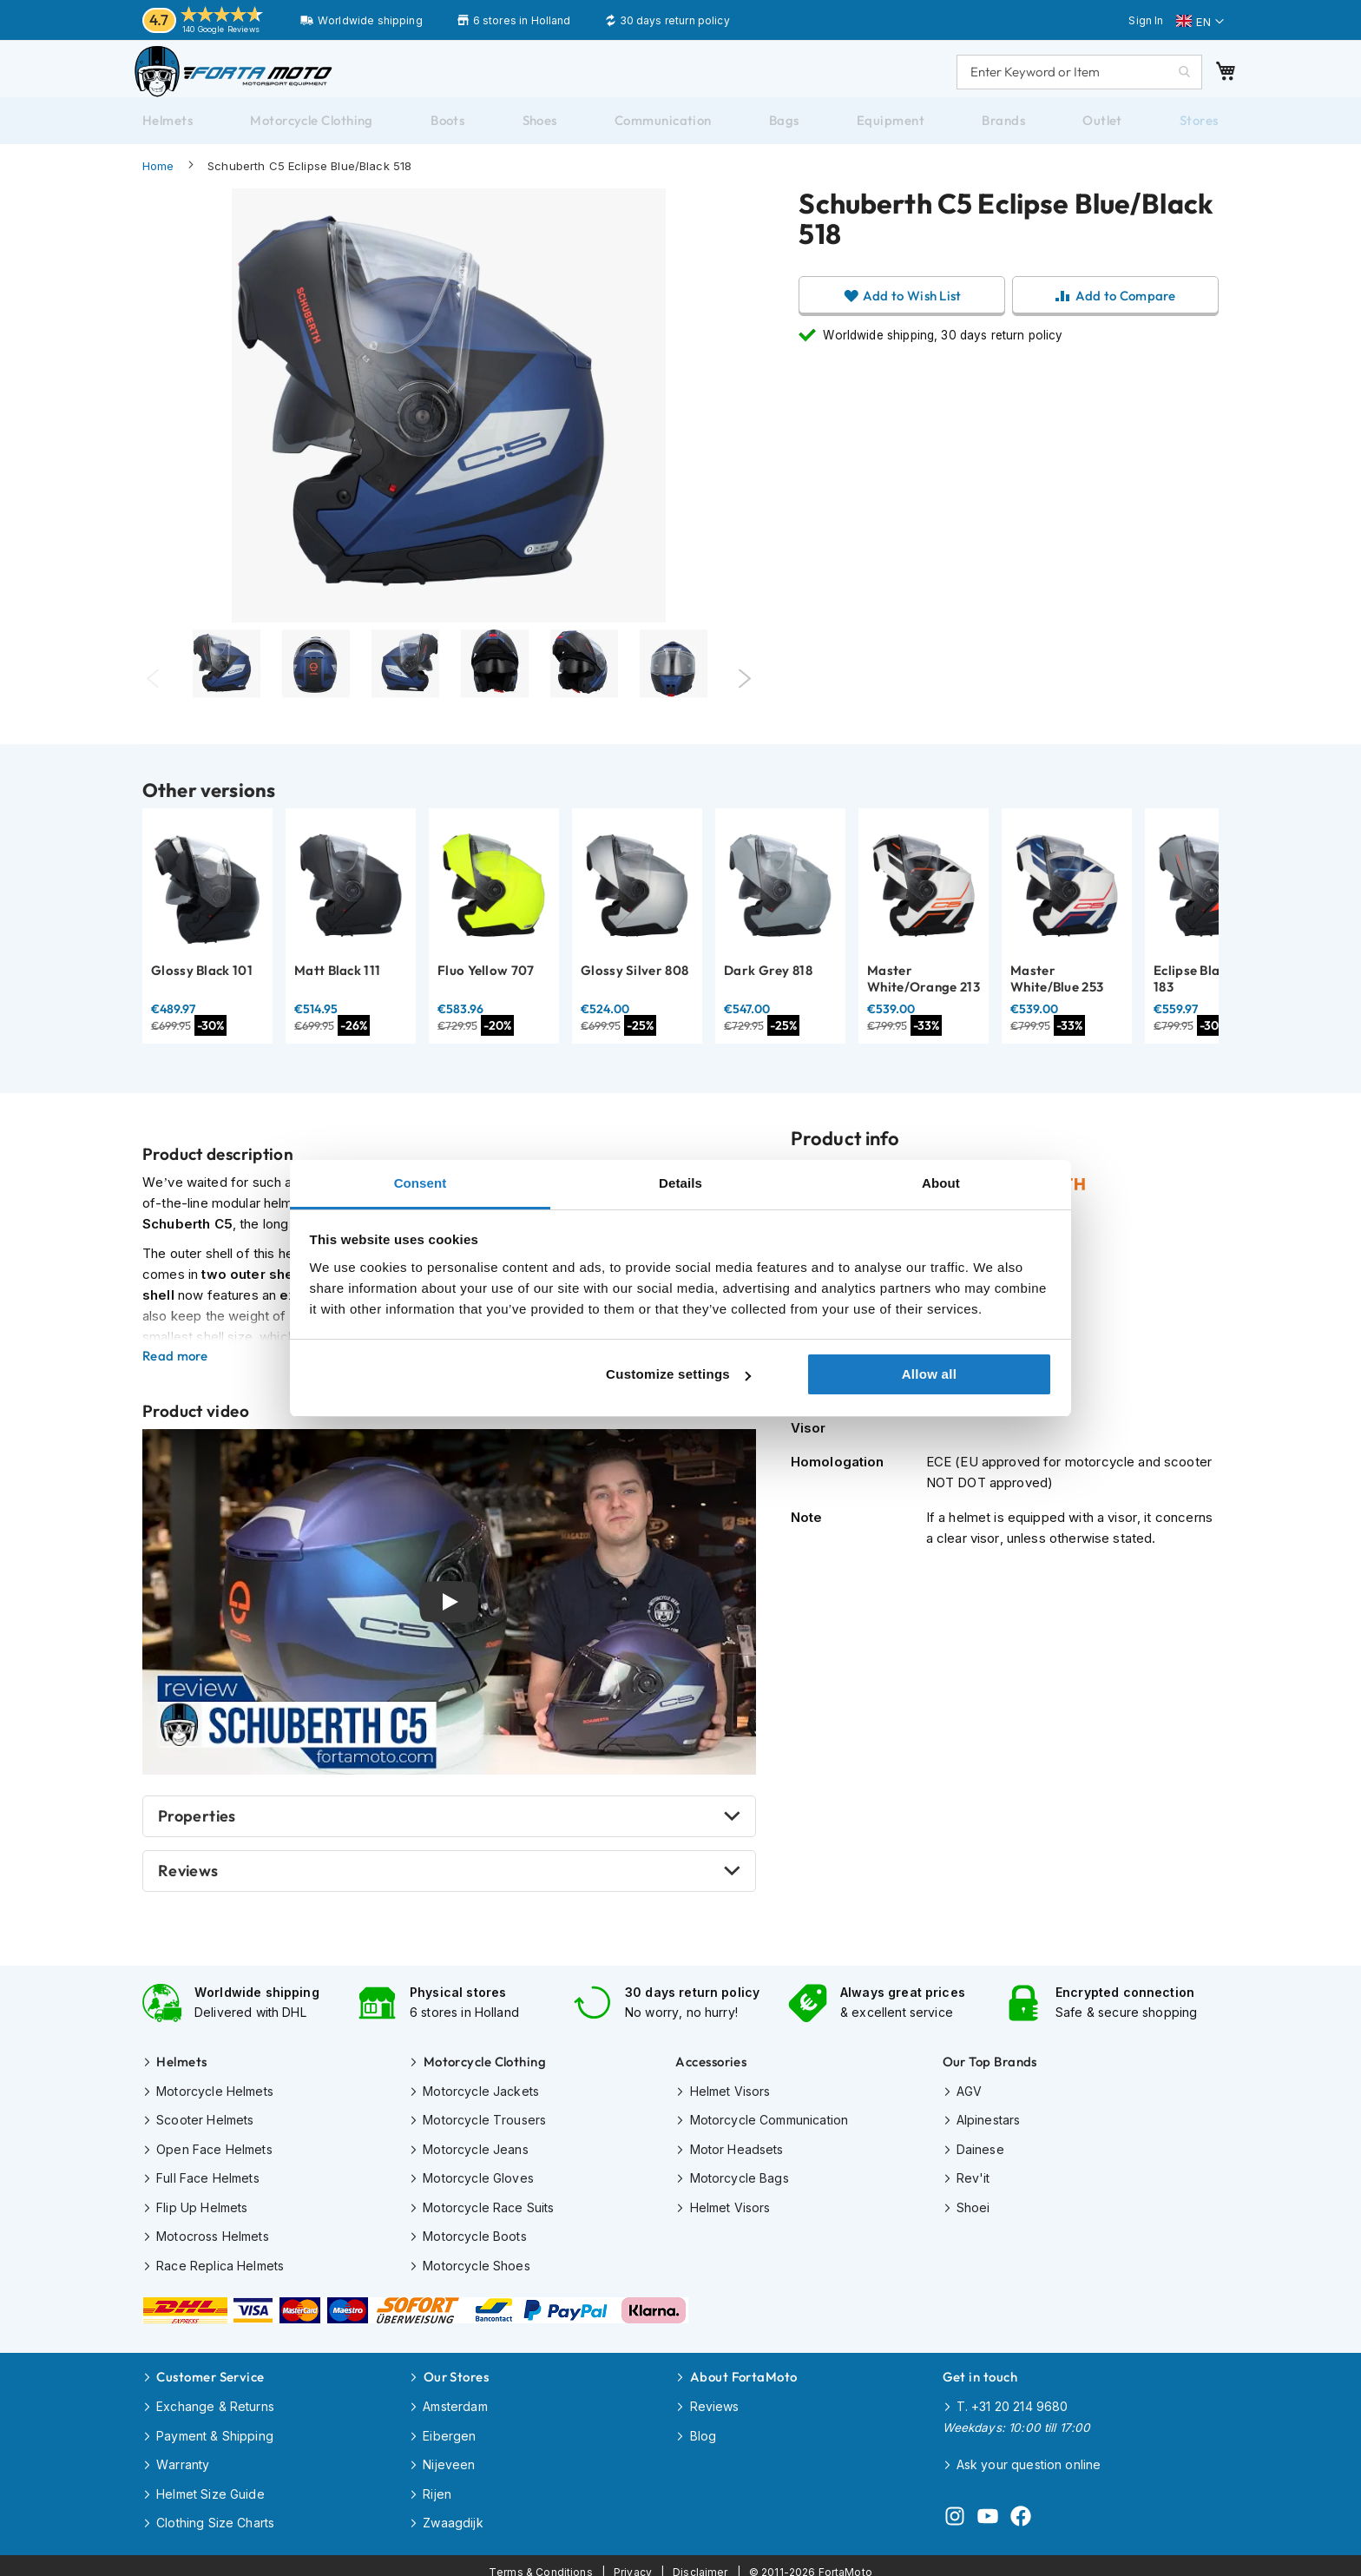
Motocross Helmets (212, 2242)
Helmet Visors (730, 2103)
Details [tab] (680, 1183)
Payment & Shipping (214, 2430)
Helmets (181, 2075)
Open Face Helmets (214, 2158)
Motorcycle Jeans (475, 2158)
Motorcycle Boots (474, 2242)
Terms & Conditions (541, 2559)
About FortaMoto (744, 2375)
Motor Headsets (737, 2158)
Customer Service (210, 2375)
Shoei (973, 2214)
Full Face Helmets (208, 2186)
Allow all (929, 1374)
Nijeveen (449, 2458)
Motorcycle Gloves (478, 2186)
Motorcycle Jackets (481, 2103)
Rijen (437, 2486)
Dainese (980, 2158)
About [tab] (941, 1183)
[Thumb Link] (405, 696)
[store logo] (250, 80)
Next (745, 696)
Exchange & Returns (215, 2402)
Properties (197, 1833)
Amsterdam (455, 2402)
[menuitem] (167, 138)
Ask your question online (1029, 2459)
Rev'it (973, 2186)
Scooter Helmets (204, 2131)
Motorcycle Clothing (485, 2075)
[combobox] (1062, 80)
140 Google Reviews (221, 29)
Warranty (182, 2458)
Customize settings (678, 1374)
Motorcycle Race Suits (488, 2214)
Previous (153, 696)
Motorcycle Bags (739, 2186)
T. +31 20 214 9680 (1012, 2402)
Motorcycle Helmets (214, 2103)
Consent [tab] (420, 1183)
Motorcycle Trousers (484, 2131)
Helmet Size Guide (210, 2486)
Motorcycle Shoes (476, 2270)
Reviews (188, 1888)
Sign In (1145, 20)
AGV (969, 2103)
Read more (175, 1373)
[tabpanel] (226, 696)
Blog (703, 2430)
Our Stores (457, 2375)
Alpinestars (989, 2131)
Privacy (633, 2559)
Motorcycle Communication (769, 2131)
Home (158, 183)
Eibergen (449, 2430)
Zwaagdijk (453, 2514)
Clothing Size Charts (215, 2514)
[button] (1200, 21)
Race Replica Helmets (220, 2270)
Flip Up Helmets (201, 2214)
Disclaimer (700, 2559)
